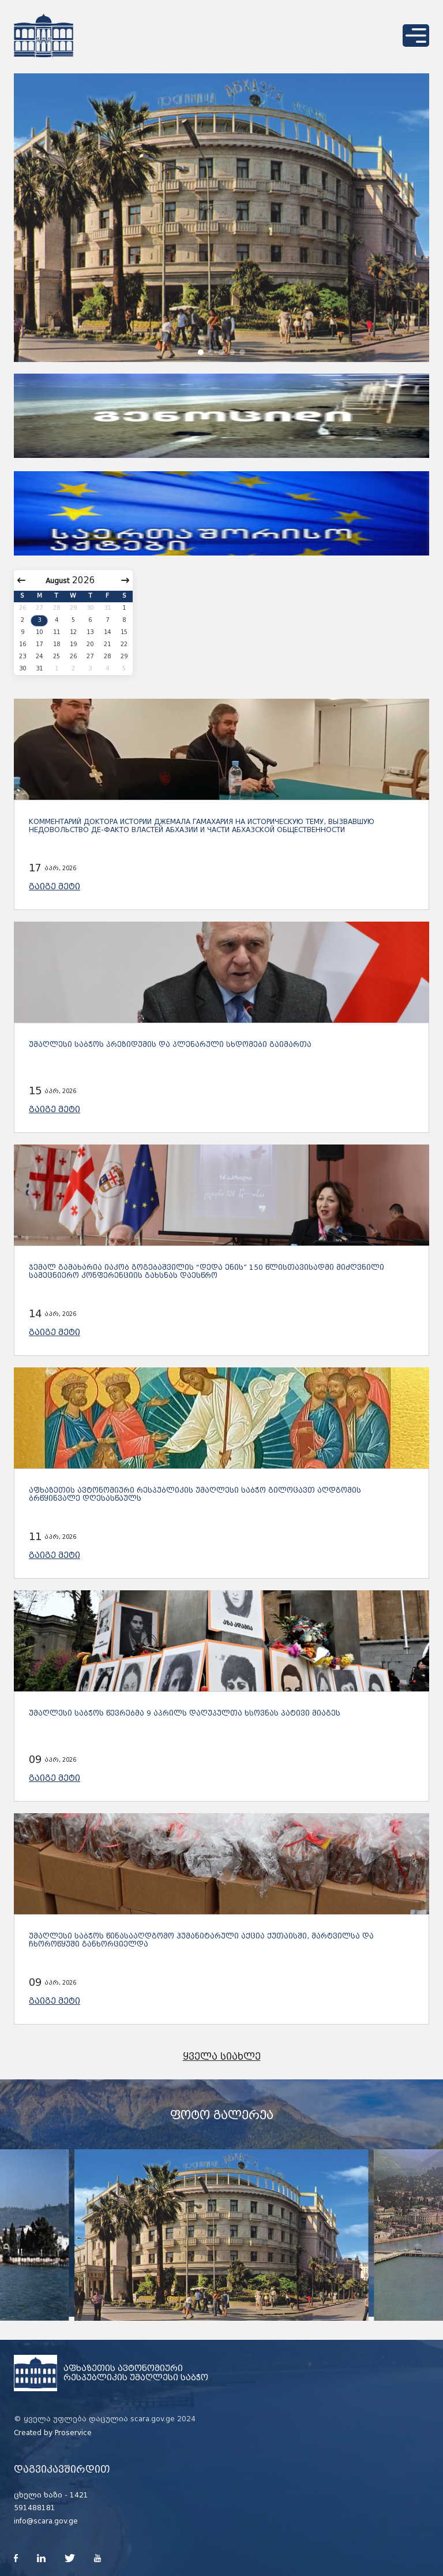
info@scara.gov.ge (46, 2521)
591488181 (34, 2508)
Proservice (73, 2433)
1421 (79, 2495)
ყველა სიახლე (222, 2056)
